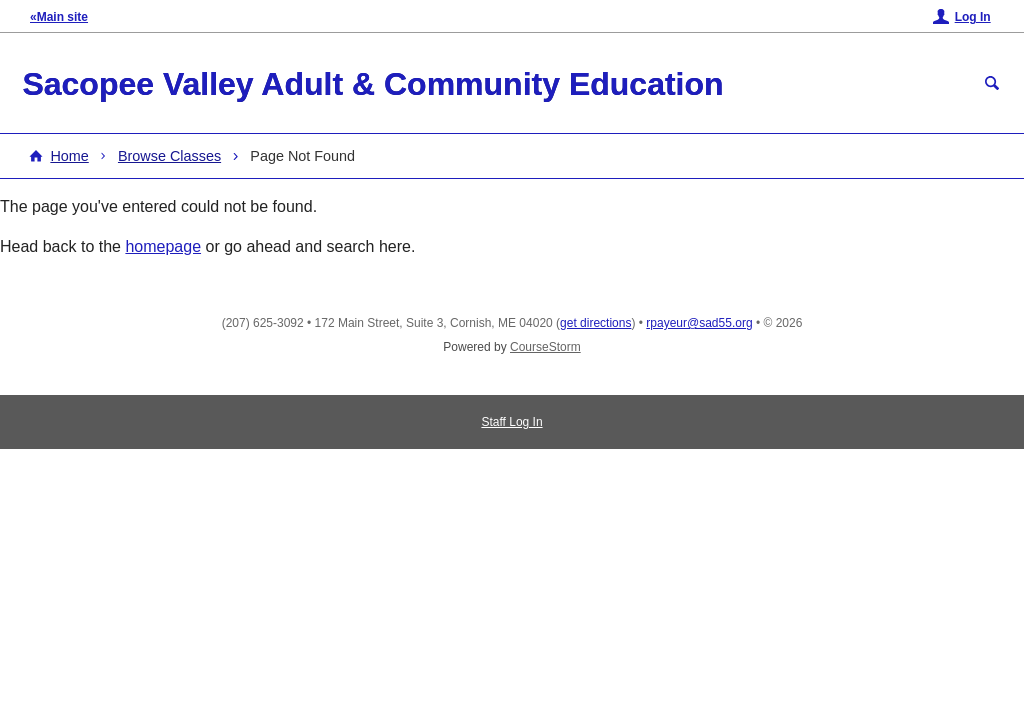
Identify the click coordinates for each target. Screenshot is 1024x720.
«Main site (59, 17)
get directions (595, 323)
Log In (973, 17)
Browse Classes (169, 156)
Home (69, 156)
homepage (163, 246)
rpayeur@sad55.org (699, 323)
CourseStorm (545, 347)
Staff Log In (511, 422)
